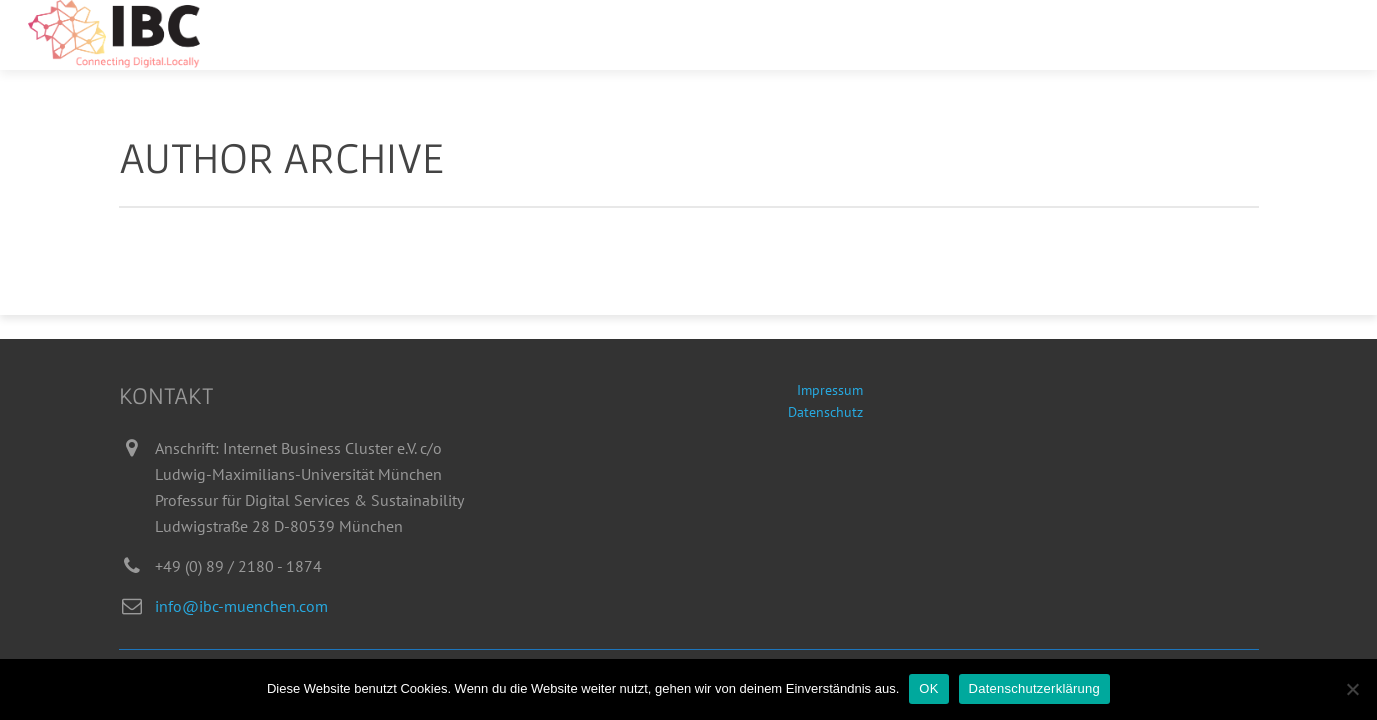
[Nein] (1352, 689)
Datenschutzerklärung (1034, 688)
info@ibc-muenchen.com (241, 606)
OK (928, 688)
